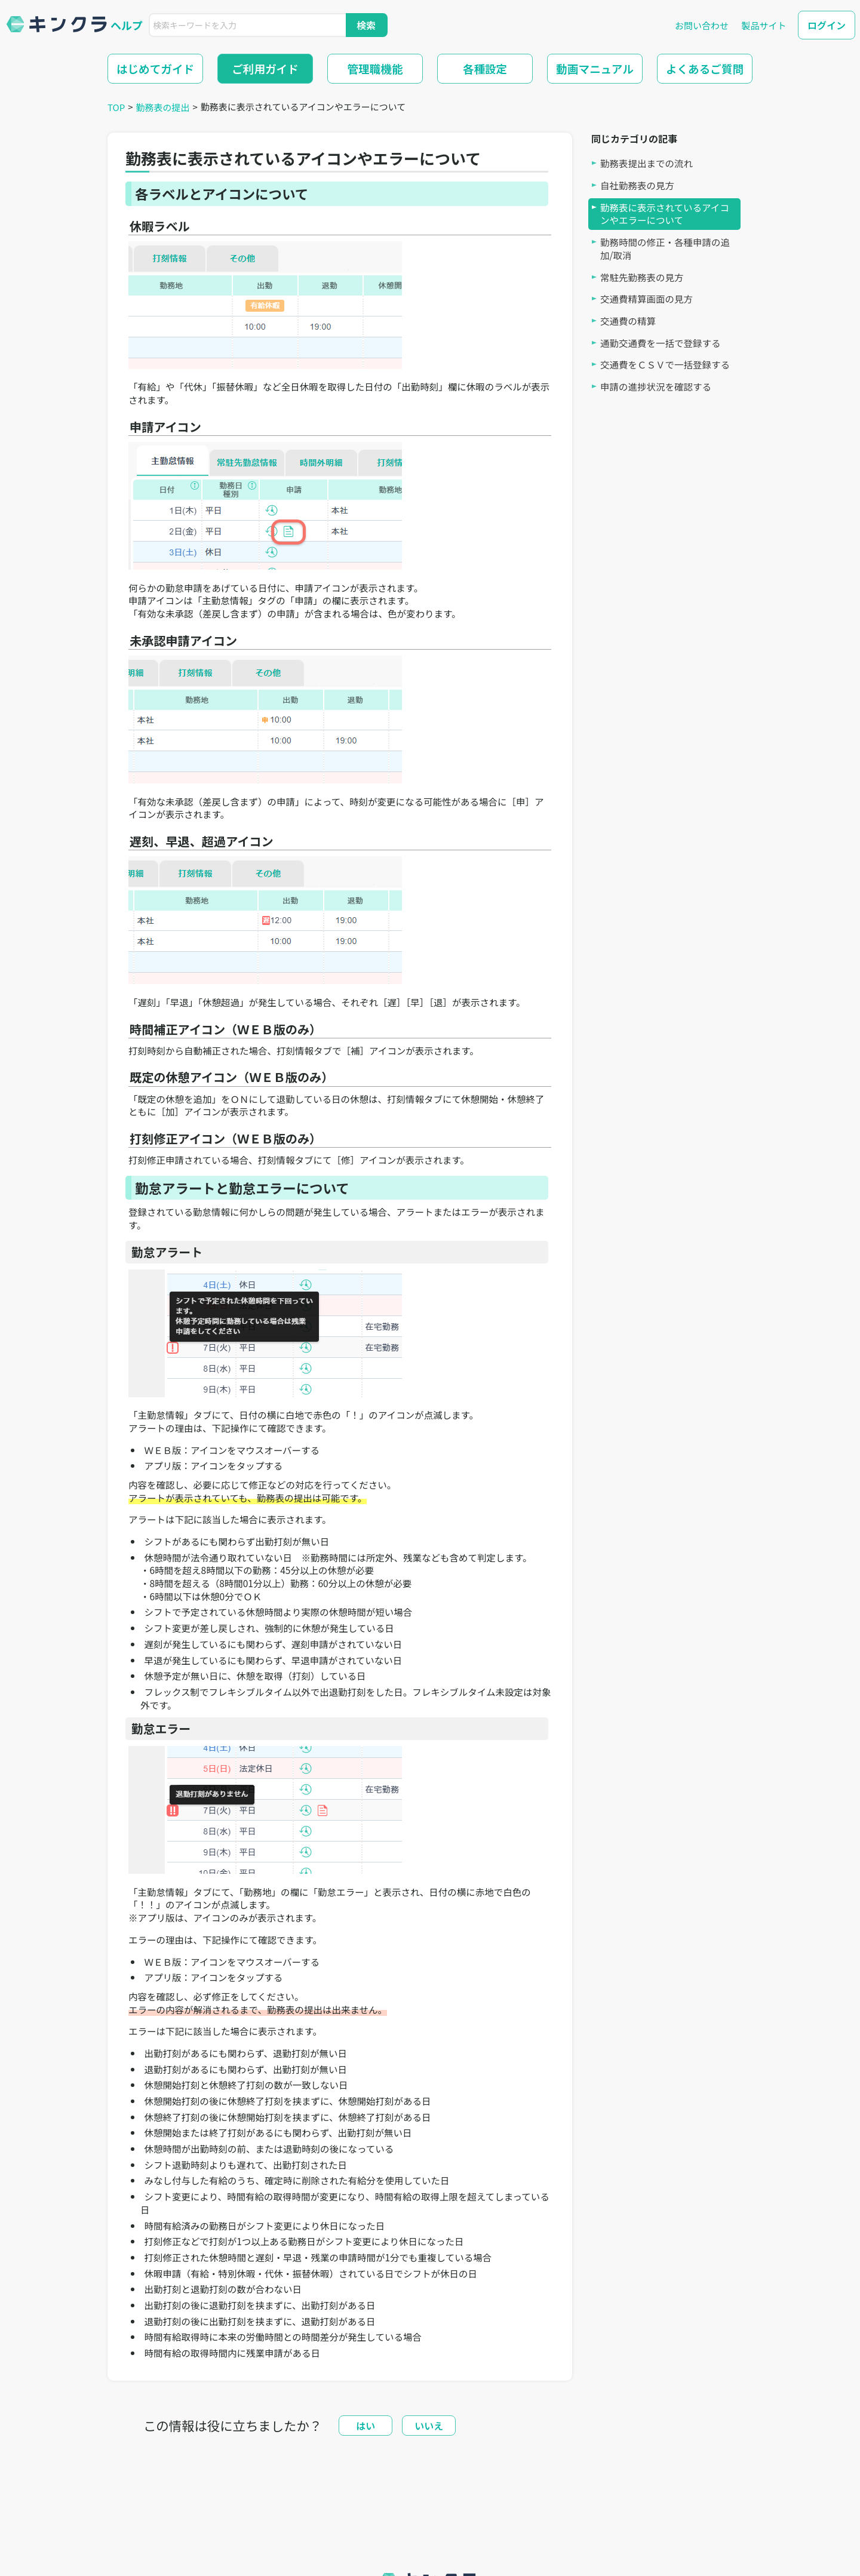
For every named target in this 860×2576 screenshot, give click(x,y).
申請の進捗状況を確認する (655, 386)
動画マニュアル (595, 68)
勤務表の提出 (163, 107)
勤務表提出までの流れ (646, 163)
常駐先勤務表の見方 (642, 277)
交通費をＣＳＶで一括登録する (665, 364)
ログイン (826, 25)
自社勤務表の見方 (637, 185)
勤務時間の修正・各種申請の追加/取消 (665, 249)
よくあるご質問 (705, 68)
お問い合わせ (702, 25)
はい (365, 2425)
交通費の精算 (628, 321)
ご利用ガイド (265, 68)
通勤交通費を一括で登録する (660, 343)
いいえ (428, 2425)
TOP (116, 107)
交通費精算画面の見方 (646, 299)
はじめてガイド (155, 68)
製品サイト (763, 25)
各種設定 (485, 68)
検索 (366, 25)
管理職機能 (375, 68)
